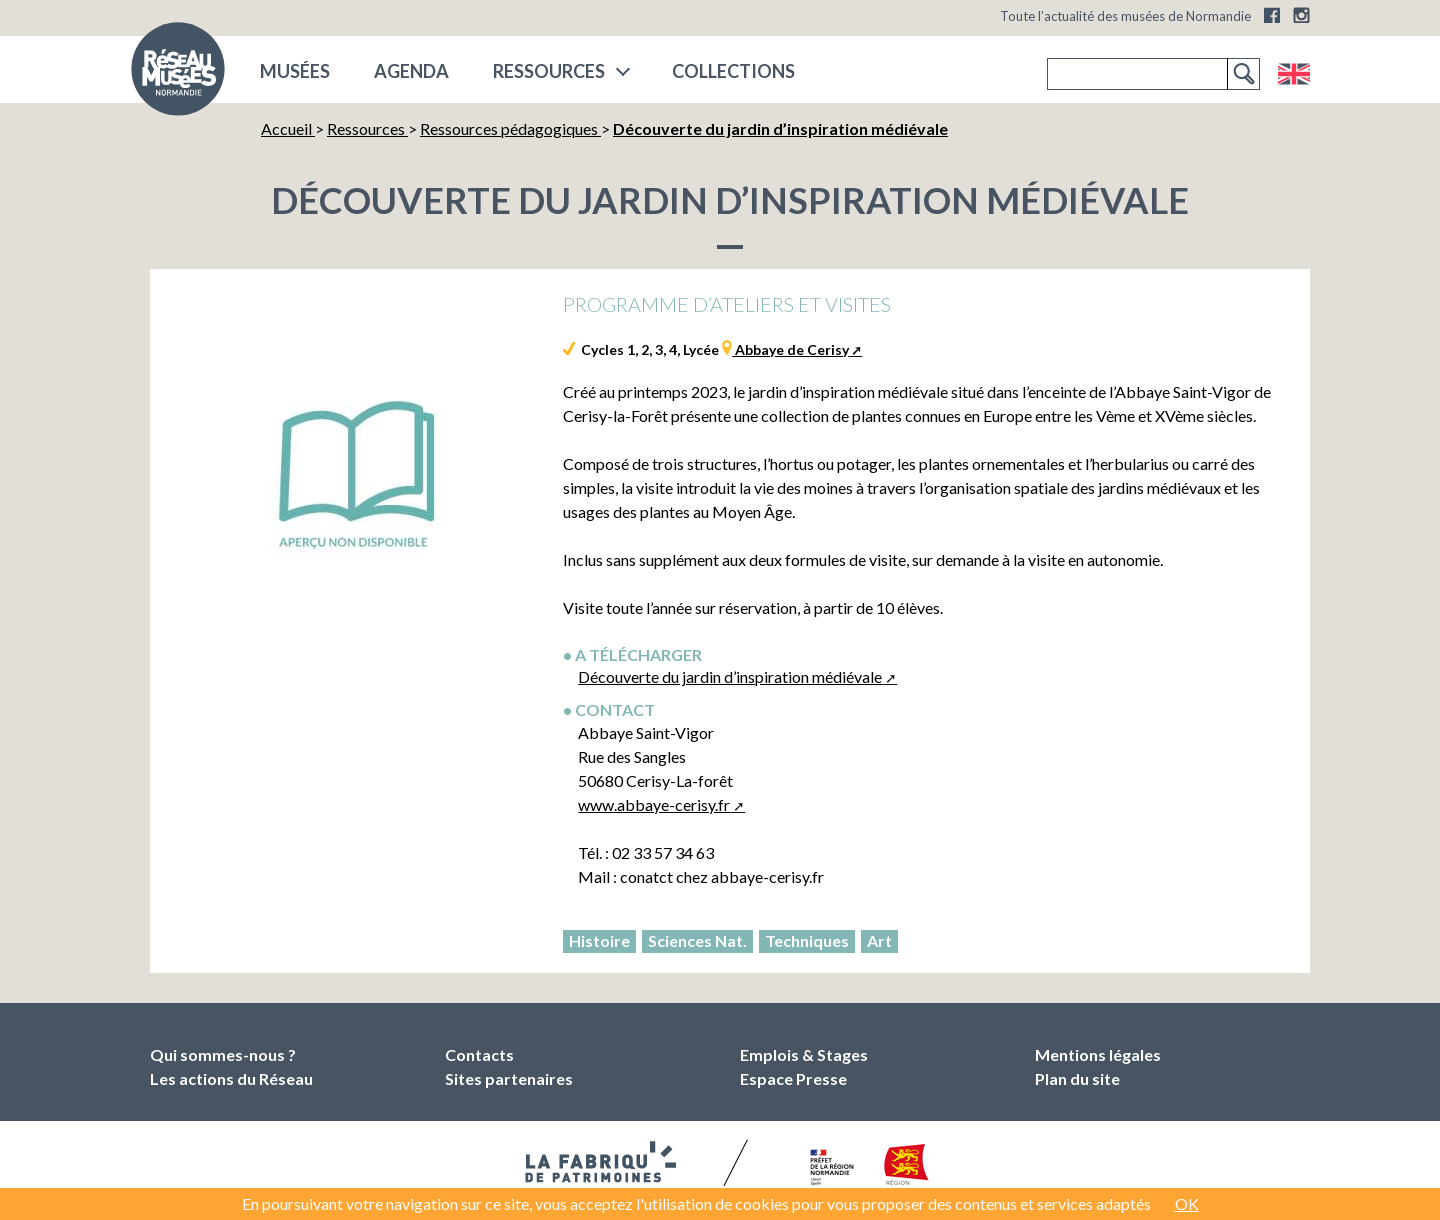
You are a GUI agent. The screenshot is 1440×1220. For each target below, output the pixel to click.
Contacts (479, 1054)
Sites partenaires (509, 1078)
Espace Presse (793, 1078)
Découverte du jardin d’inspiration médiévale (730, 676)
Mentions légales (1098, 1054)
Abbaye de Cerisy (790, 349)
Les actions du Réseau (231, 1078)
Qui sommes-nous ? (223, 1054)
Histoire (599, 940)
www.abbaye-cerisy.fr (654, 804)
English (1293, 74)
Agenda (411, 71)
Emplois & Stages (804, 1054)
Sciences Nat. (697, 940)
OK (1187, 1203)
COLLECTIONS (733, 71)
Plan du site (1077, 1078)
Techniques (807, 940)
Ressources (549, 71)
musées (295, 71)
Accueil (288, 128)
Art (879, 940)
